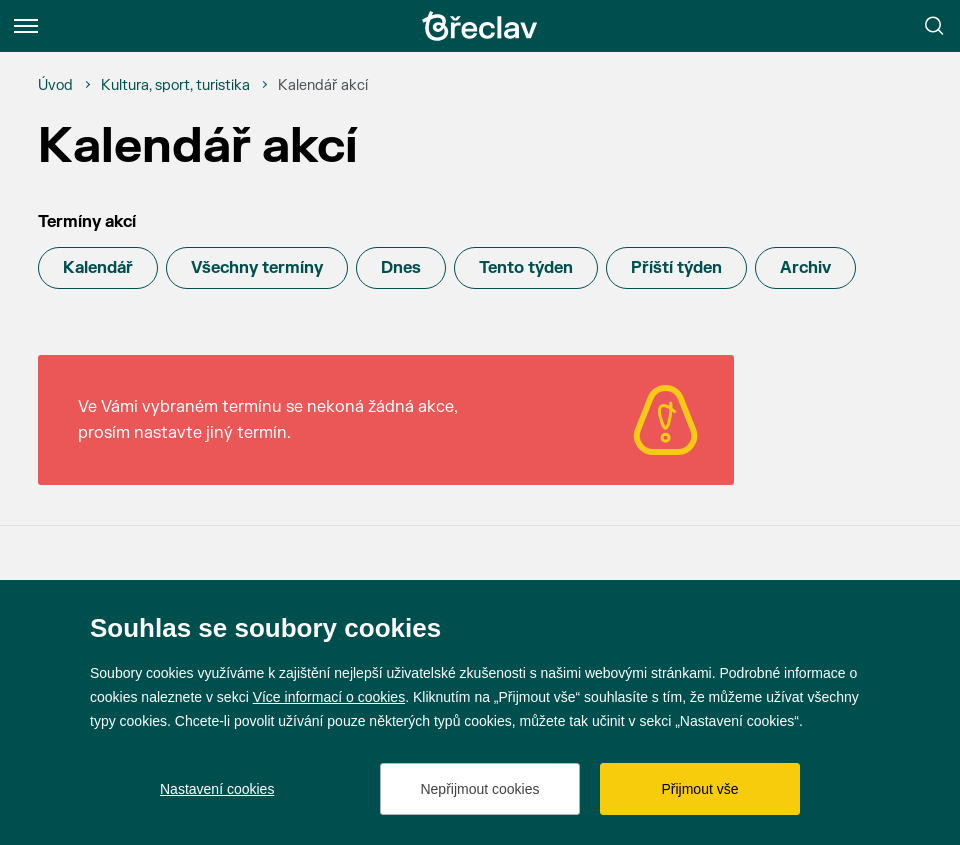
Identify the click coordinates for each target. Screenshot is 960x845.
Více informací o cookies (329, 697)
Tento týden (526, 268)
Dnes (401, 268)
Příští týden (676, 268)
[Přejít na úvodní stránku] (480, 26)
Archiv (805, 268)
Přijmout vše (699, 789)
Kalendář (98, 268)
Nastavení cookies (217, 789)
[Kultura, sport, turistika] (175, 86)
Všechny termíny (257, 268)
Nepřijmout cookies (479, 789)
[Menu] (26, 26)
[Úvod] (55, 86)
